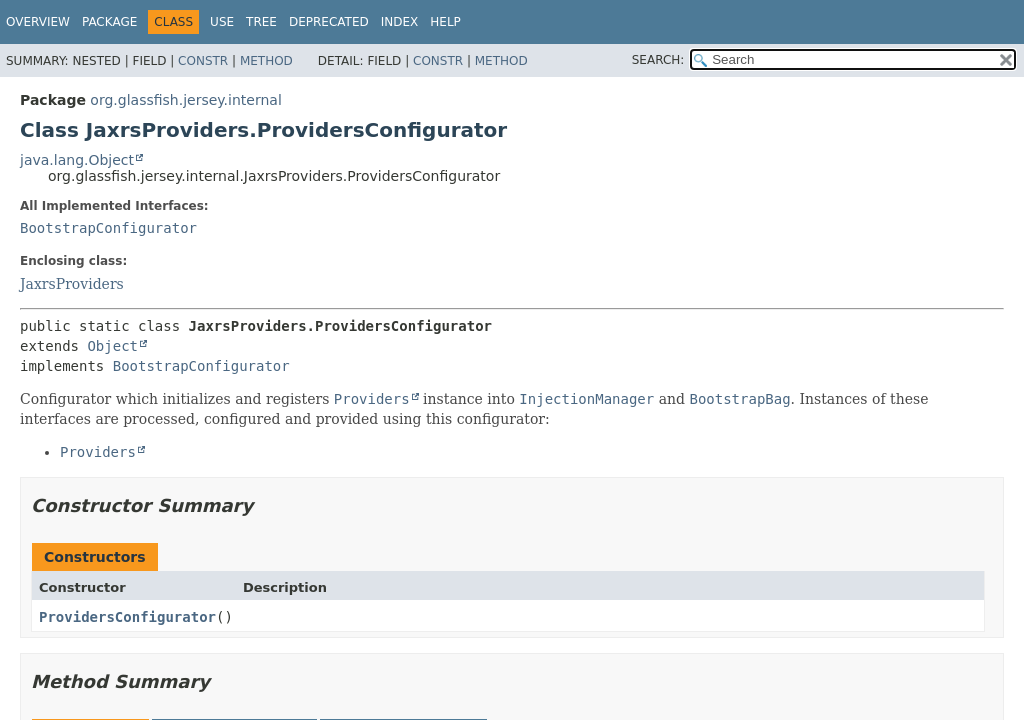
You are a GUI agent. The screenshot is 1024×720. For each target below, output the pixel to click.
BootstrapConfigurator (108, 228)
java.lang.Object (77, 160)
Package (109, 22)
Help (445, 22)
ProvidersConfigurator (127, 617)
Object (112, 346)
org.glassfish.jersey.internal (185, 100)
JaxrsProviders (72, 284)
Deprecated (329, 22)
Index (400, 22)
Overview (38, 22)
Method (266, 61)
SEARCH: (658, 60)
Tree (261, 22)
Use (222, 22)
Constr (203, 61)
